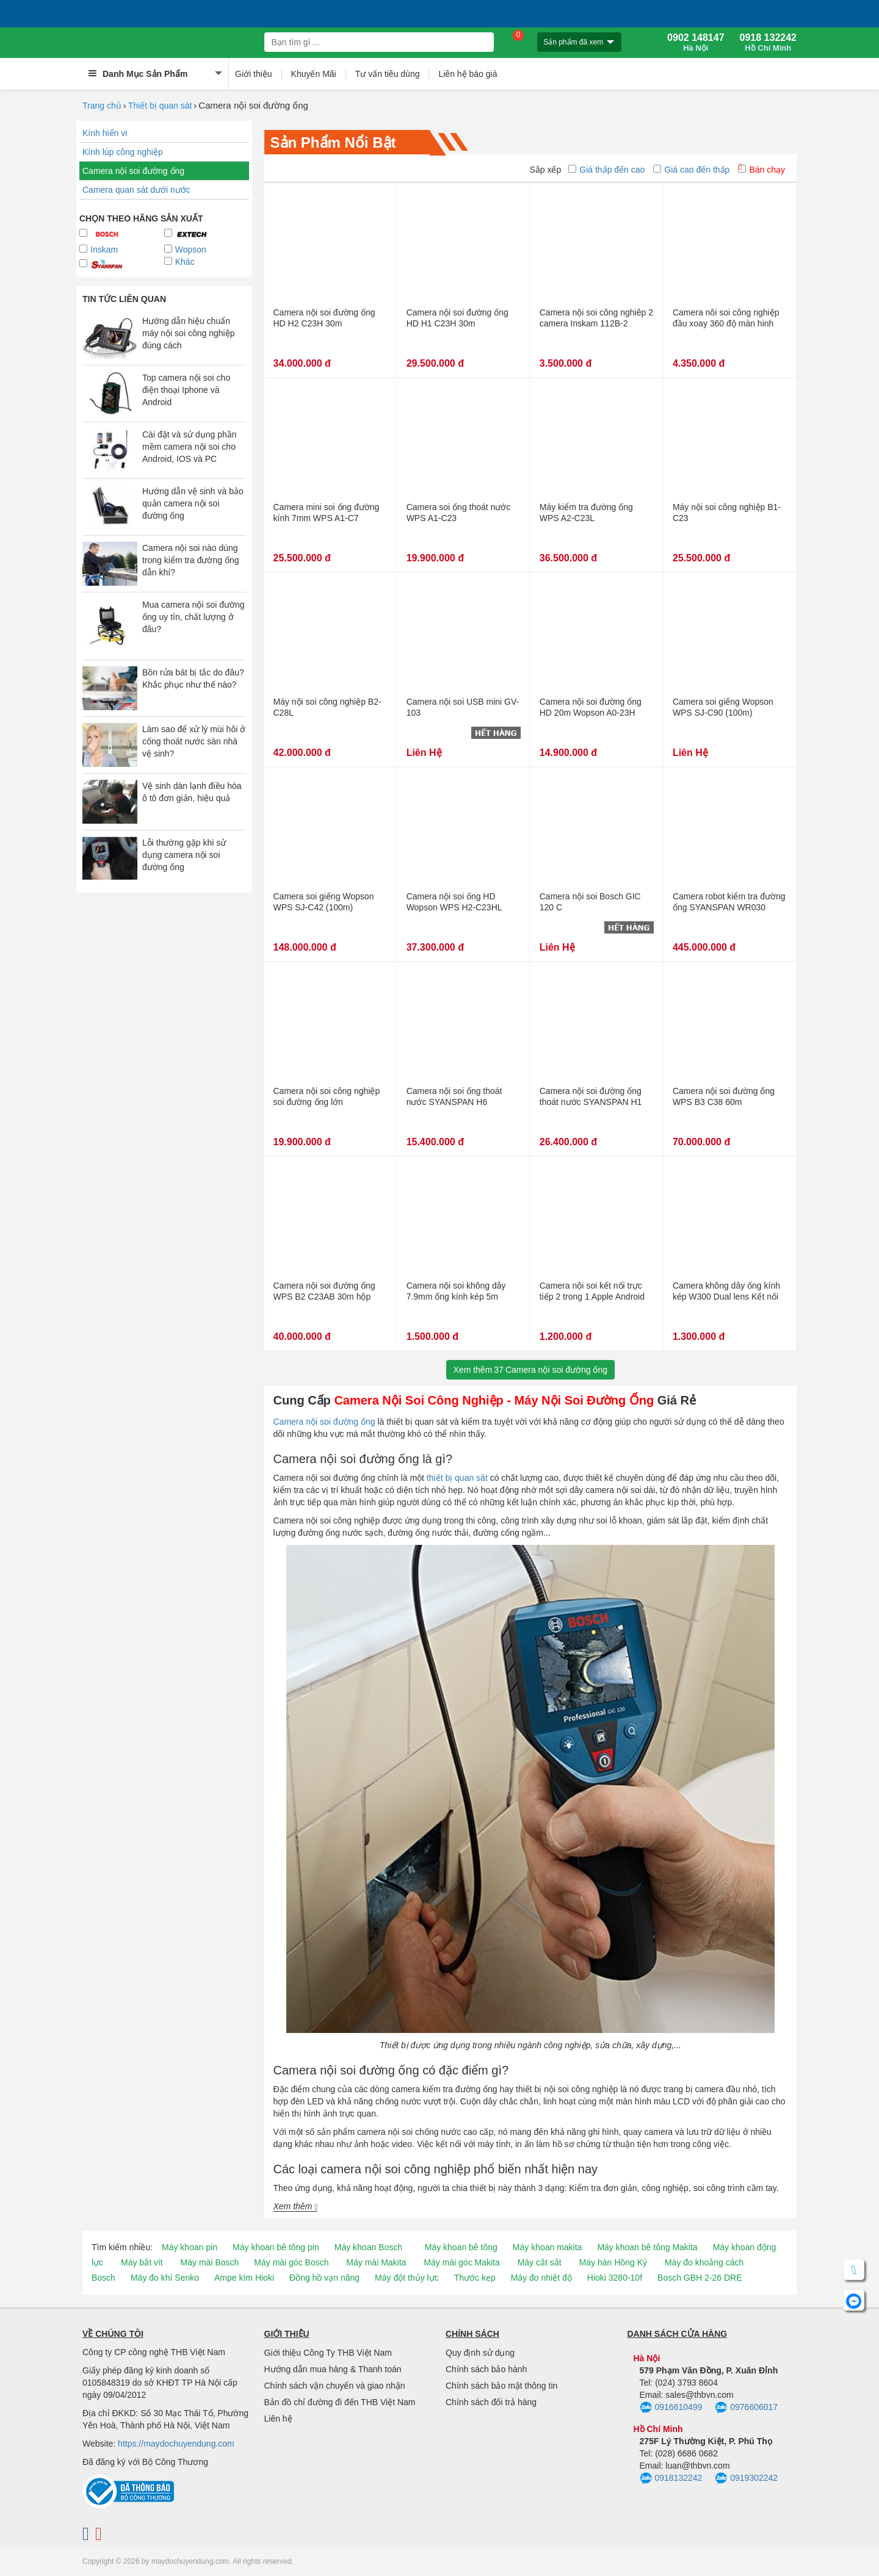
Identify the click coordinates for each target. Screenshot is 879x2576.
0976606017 (746, 2408)
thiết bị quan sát (457, 1478)
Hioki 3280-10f (614, 2278)
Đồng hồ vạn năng (324, 2278)
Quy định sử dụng (480, 2353)
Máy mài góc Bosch (291, 2262)
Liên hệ (278, 2418)
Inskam (98, 249)
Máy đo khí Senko (165, 2278)
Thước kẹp (475, 2278)
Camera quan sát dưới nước (136, 190)
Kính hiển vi (104, 133)
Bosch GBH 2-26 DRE (699, 2278)
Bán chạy (761, 169)
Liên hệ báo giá (467, 74)
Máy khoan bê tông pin (276, 2247)
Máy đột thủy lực (407, 2278)
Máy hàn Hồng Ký (613, 2262)
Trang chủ (101, 105)
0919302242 (746, 2478)
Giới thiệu (253, 74)
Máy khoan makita (547, 2247)
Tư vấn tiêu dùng (387, 74)
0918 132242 (768, 42)
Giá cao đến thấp (691, 169)
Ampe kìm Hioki (244, 2278)
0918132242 (671, 2478)
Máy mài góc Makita (461, 2262)
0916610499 (671, 2408)
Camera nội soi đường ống (133, 171)
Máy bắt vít (142, 2262)
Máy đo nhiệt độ (541, 2278)
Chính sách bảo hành (486, 2369)
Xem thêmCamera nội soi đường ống (530, 1370)
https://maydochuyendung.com (176, 2443)
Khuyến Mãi (313, 74)
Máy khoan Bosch (368, 2247)
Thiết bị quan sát (160, 105)
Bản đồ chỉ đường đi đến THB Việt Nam (340, 2402)
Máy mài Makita (376, 2262)
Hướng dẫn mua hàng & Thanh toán (333, 2369)
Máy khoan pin (189, 2247)
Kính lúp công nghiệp (122, 152)
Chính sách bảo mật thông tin (501, 2386)
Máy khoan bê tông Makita (647, 2247)
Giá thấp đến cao (606, 169)
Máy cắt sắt (540, 2262)
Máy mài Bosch (210, 2262)
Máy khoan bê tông (461, 2247)
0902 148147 (695, 42)
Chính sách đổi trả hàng (491, 2402)
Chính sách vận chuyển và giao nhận (334, 2386)
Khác (179, 262)
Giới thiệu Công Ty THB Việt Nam (328, 2353)
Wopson (185, 249)
